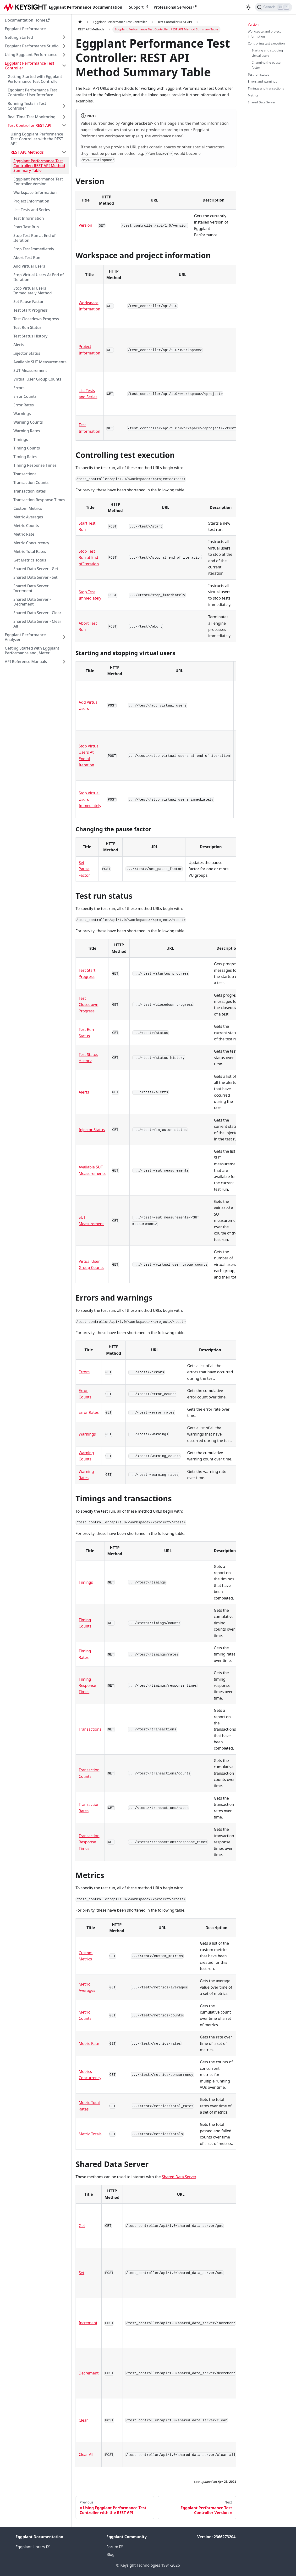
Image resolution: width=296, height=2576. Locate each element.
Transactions (25, 474)
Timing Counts (26, 448)
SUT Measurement (30, 370)
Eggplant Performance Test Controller (29, 66)
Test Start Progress (30, 310)
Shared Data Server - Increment (32, 588)
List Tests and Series (31, 209)
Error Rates (23, 405)
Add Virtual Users (29, 266)
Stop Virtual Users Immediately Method (32, 291)
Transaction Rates (29, 491)
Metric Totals (90, 2134)
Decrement (89, 2373)
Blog (110, 2554)
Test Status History (30, 336)
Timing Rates (25, 456)
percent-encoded (120, 153)
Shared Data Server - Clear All (37, 624)
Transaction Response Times (39, 499)
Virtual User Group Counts (37, 379)
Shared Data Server (179, 2176)
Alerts (18, 344)
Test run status (258, 74)
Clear (83, 2420)
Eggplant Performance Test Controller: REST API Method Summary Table (39, 165)
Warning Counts (28, 422)
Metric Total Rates (29, 551)
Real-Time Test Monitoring (31, 116)
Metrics (253, 95)
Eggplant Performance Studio (32, 46)
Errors (18, 387)
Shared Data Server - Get (35, 568)
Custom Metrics (27, 508)
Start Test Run (26, 227)
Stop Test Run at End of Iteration (34, 238)
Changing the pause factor (266, 65)
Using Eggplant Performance (31, 54)
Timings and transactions (266, 88)
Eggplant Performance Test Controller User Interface (32, 92)
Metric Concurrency (31, 542)
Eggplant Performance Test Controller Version (38, 181)
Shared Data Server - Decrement (32, 602)
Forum (114, 2546)
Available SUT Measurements (39, 362)
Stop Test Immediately (33, 249)
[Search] (273, 7)
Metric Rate (23, 534)
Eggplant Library (32, 2546)
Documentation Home (27, 20)
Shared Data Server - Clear (37, 612)
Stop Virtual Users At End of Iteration (38, 277)
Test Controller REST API (29, 125)
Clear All (86, 2454)
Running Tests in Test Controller (27, 106)
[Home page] (80, 22)
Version (85, 225)
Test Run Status (27, 327)
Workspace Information (35, 192)
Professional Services (175, 7)
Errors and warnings (262, 81)
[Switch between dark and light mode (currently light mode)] (248, 7)
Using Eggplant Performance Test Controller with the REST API (37, 138)
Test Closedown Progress (36, 318)
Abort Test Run (26, 257)
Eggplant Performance (25, 28)
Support (138, 7)
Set (81, 2272)
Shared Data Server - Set (35, 577)
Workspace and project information (264, 34)
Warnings (22, 413)
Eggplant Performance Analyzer (25, 637)
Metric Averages (28, 517)
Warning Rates (26, 430)
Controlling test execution (266, 43)
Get (82, 2225)
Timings (20, 439)
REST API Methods (27, 152)
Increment (88, 2322)
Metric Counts (26, 525)
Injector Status (26, 353)
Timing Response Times (34, 465)
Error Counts (25, 396)
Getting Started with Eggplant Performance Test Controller (35, 79)
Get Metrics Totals (29, 560)
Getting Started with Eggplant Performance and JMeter (32, 650)
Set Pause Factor (28, 301)
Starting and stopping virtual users (267, 52)
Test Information (28, 218)
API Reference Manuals (26, 661)
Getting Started (19, 37)
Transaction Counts (31, 482)
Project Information (31, 201)
